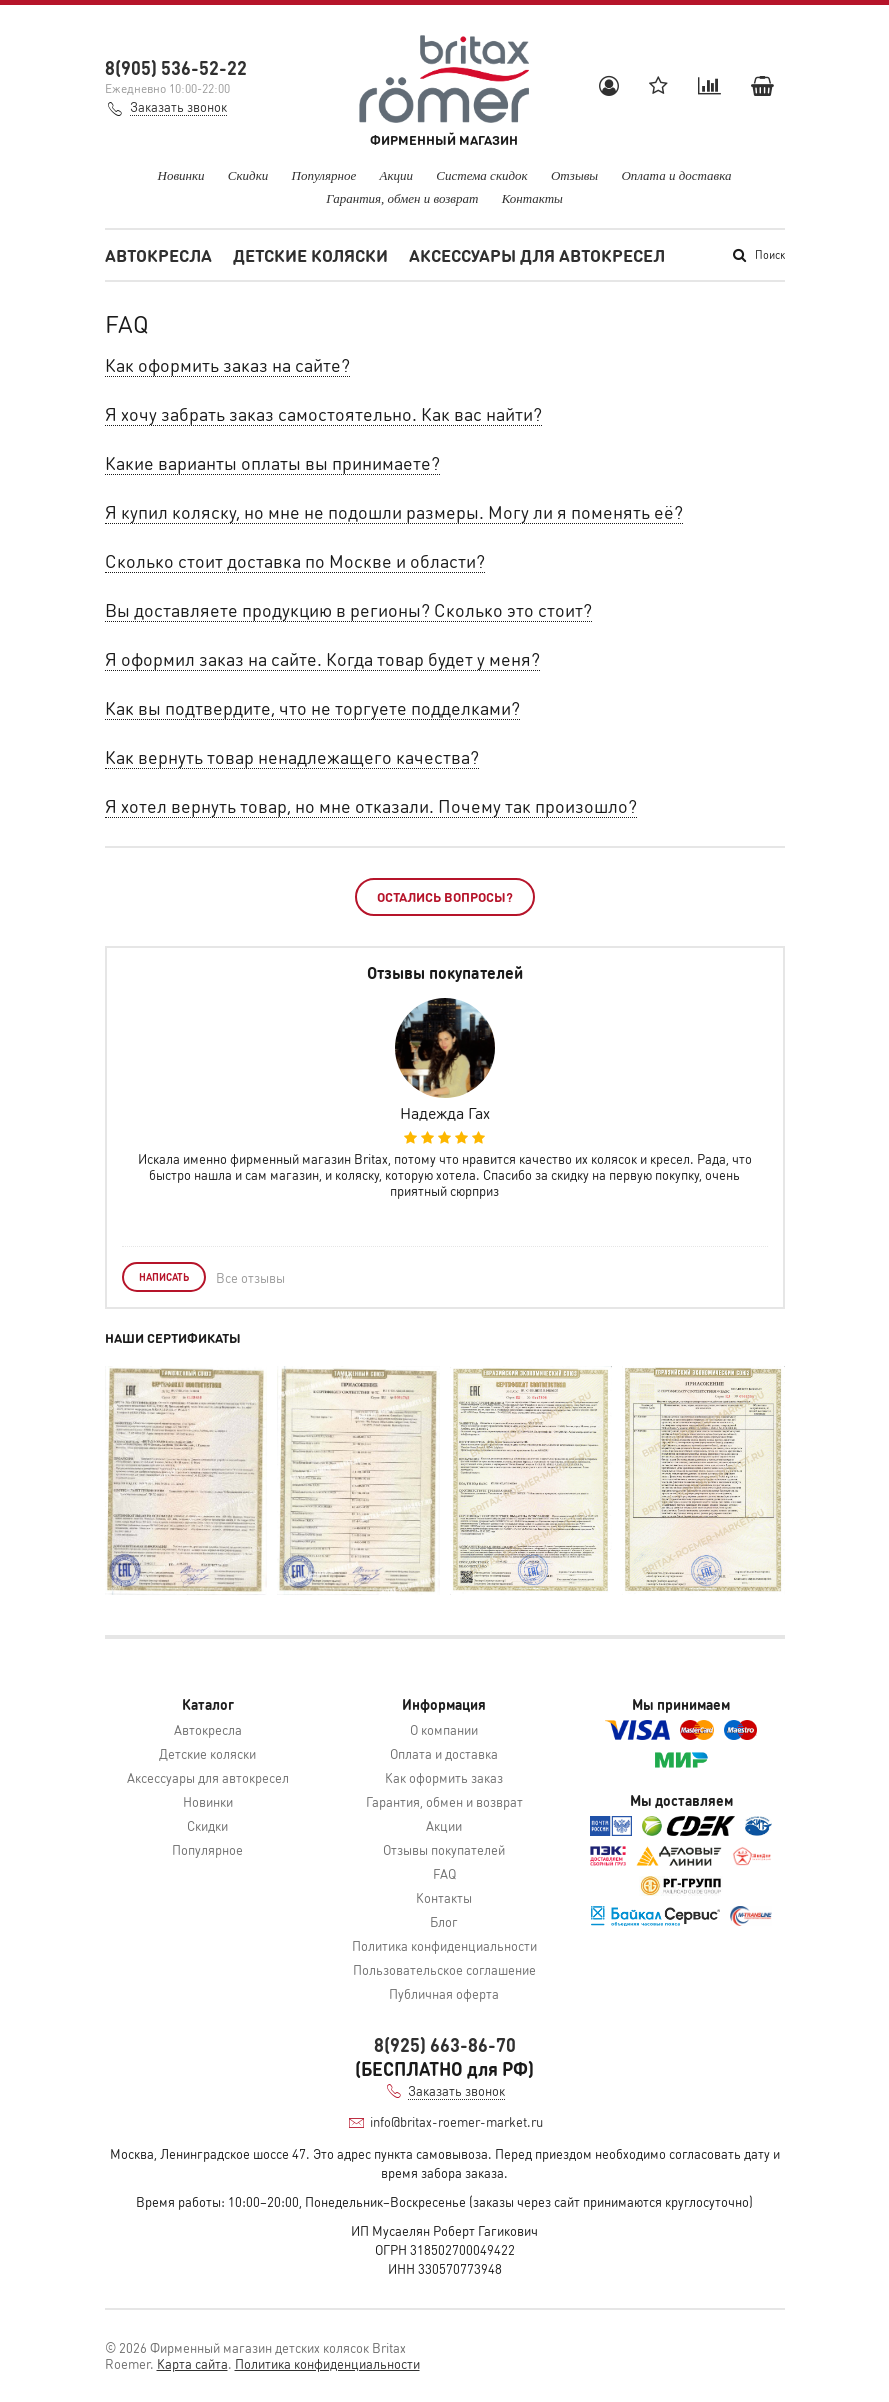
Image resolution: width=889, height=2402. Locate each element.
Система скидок (481, 175)
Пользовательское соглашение (444, 1969)
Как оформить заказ (444, 1777)
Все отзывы (250, 1277)
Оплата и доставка (676, 175)
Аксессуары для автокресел (537, 255)
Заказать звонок (178, 106)
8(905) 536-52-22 (176, 67)
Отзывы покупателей (444, 1849)
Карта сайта (192, 2363)
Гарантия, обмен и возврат (402, 198)
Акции (397, 175)
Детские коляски (310, 255)
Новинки (181, 175)
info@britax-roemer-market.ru (456, 2121)
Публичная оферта (444, 1993)
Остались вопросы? (445, 896)
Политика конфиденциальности (444, 1945)
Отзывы (574, 175)
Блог (444, 1921)
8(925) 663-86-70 (445, 2044)
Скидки (248, 175)
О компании (444, 1729)
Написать (164, 1277)
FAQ (444, 1873)
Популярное (324, 175)
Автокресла (158, 255)
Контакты (532, 198)
